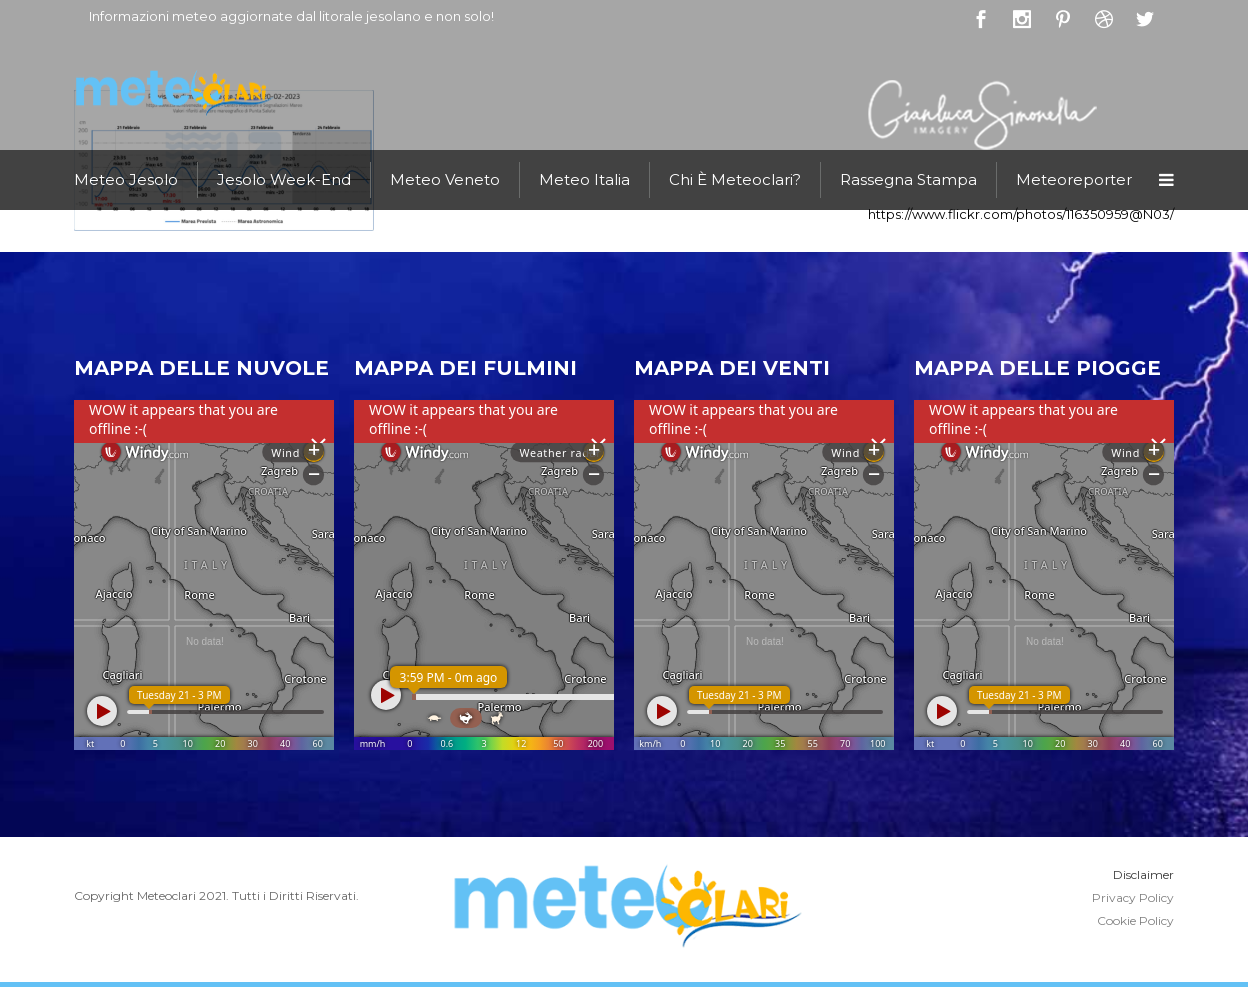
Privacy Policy (1133, 897)
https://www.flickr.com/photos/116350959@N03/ (1021, 214)
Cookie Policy (1135, 920)
